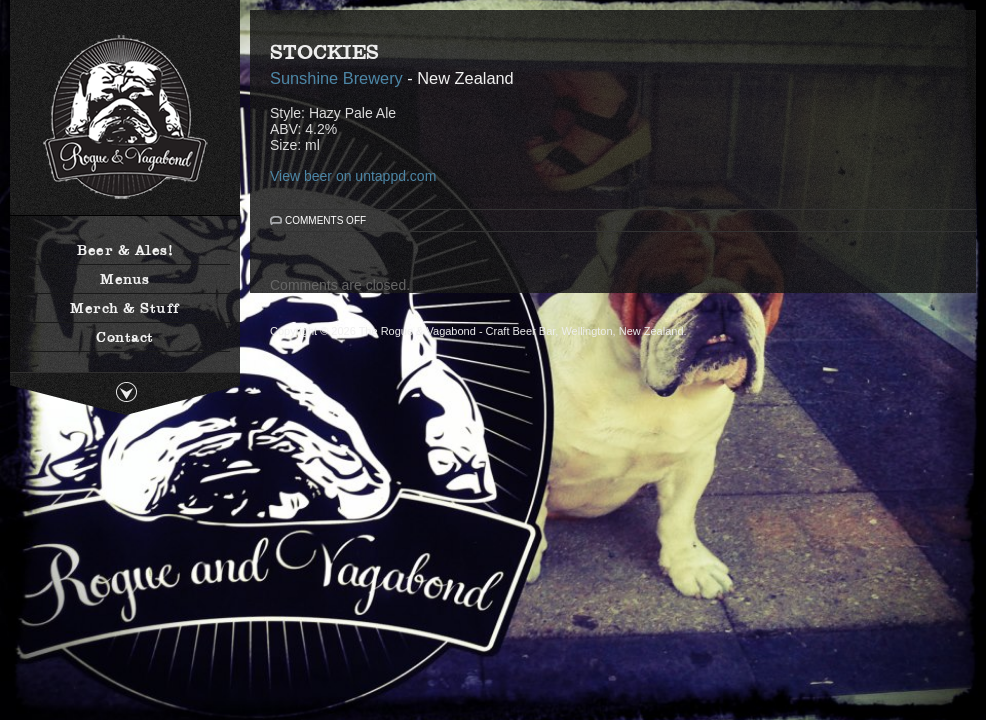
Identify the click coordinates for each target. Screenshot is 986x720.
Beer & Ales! (125, 250)
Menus (125, 279)
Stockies (324, 52)
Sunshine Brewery (336, 78)
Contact (125, 337)
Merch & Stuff (125, 308)
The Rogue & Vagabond (125, 117)
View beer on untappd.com (353, 176)
